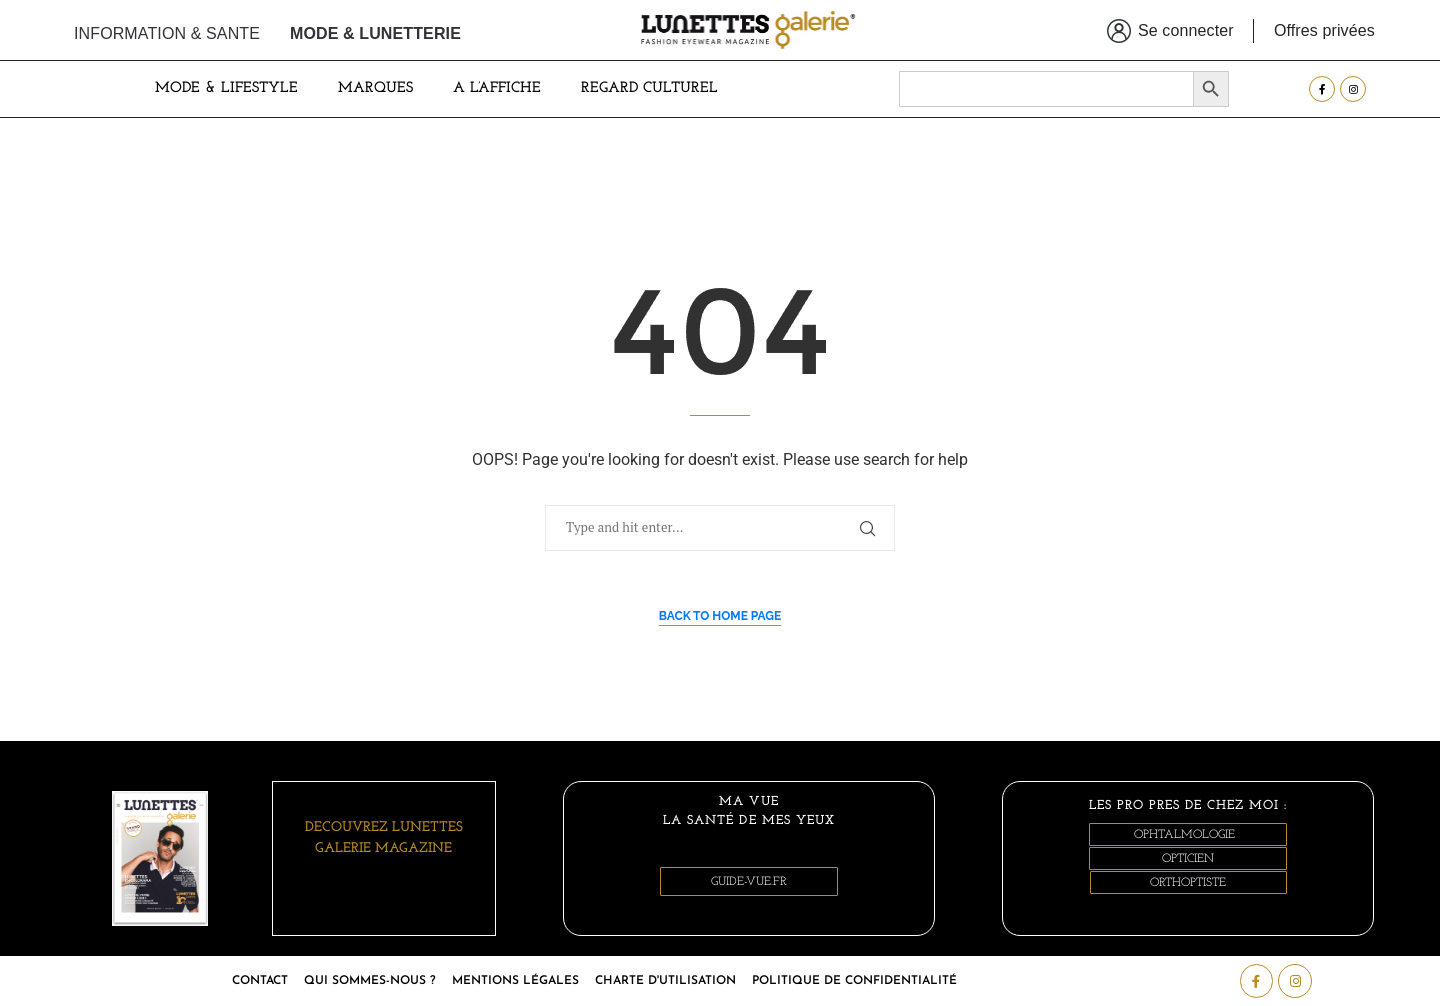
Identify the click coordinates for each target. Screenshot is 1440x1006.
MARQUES (375, 88)
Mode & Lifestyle (226, 88)
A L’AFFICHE (497, 88)
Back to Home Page (720, 616)
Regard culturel (649, 88)
